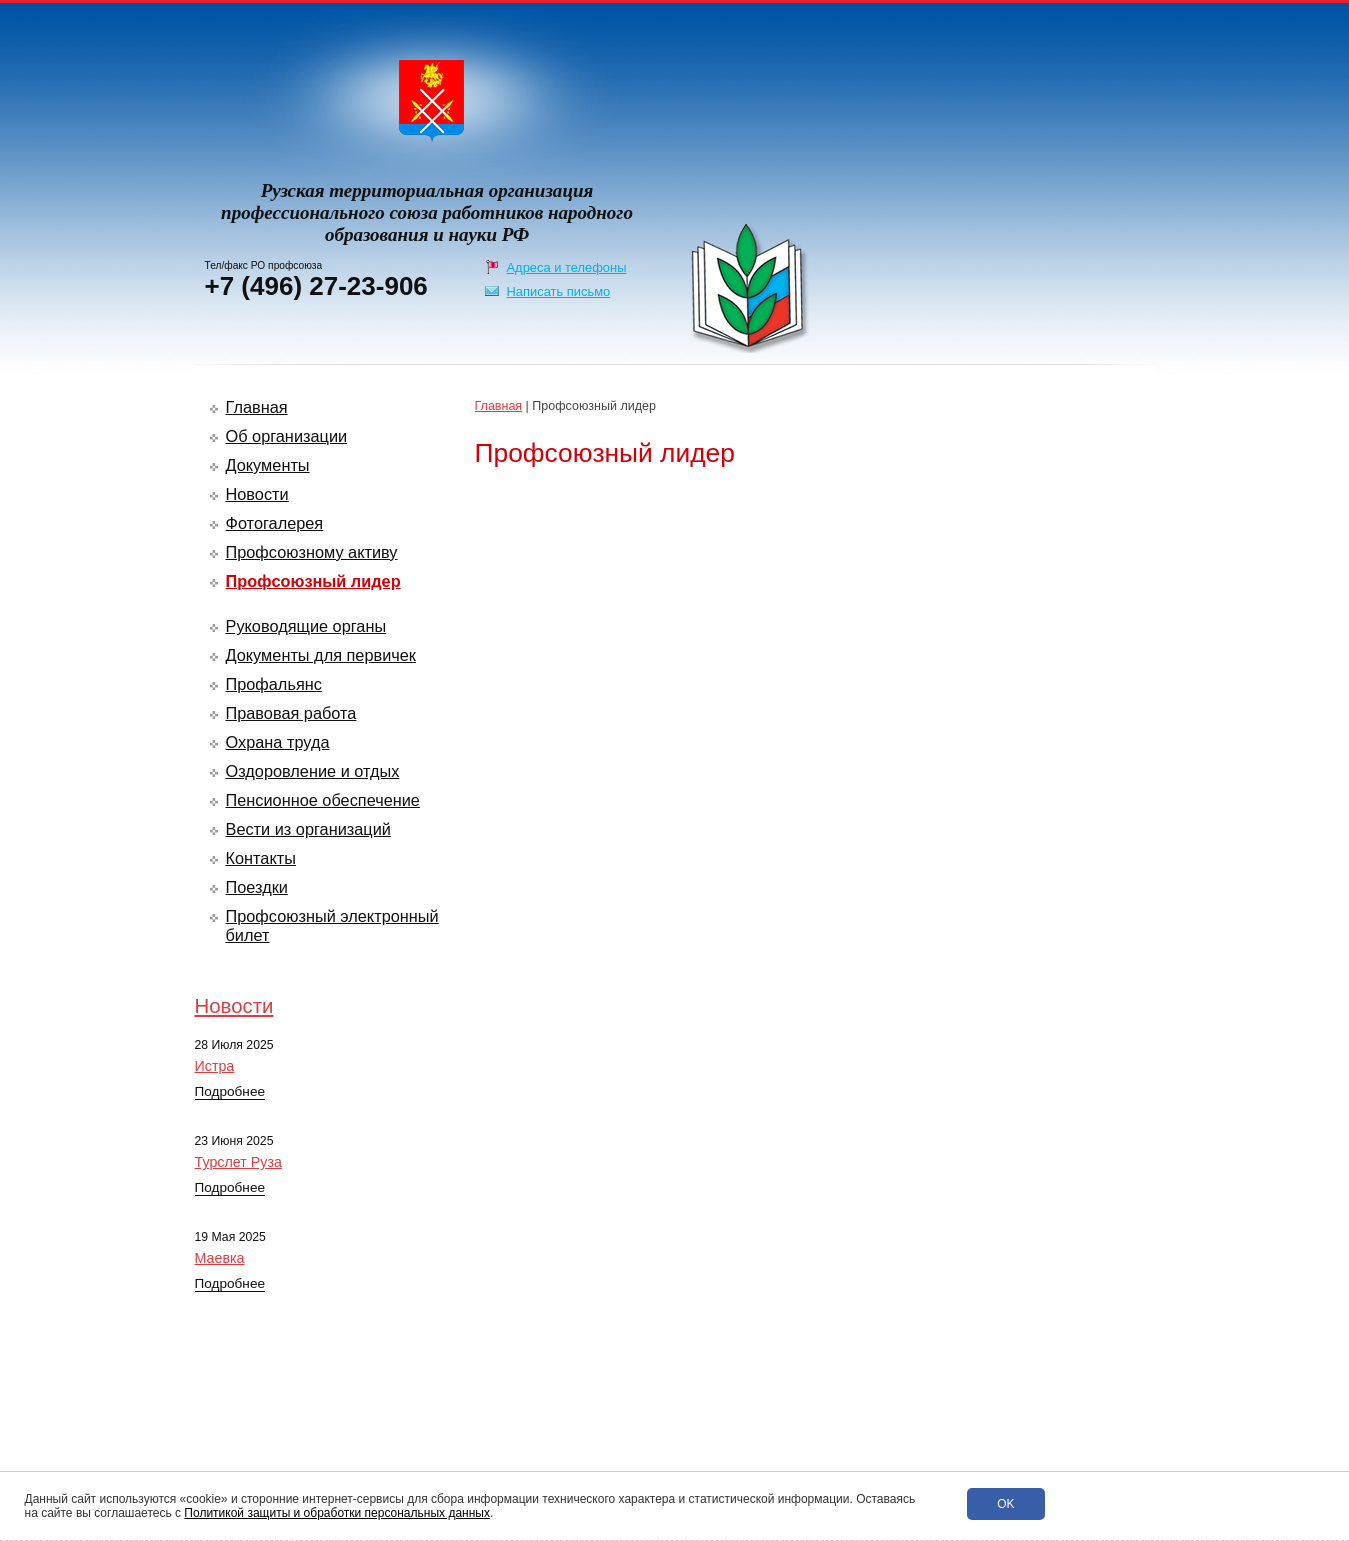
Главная (257, 407)
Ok (1005, 1504)
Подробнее (230, 1091)
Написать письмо (559, 291)
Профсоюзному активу (312, 552)
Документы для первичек (321, 655)
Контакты (261, 858)
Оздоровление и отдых (313, 771)
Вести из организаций (308, 829)
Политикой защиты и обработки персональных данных (337, 1513)
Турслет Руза (238, 1162)
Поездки (257, 887)
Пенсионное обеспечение (323, 800)
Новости (257, 494)
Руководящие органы (306, 626)
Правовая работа (291, 713)
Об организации (287, 436)
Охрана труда (278, 742)
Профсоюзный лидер (313, 581)
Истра (215, 1066)
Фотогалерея (275, 523)
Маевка (220, 1258)
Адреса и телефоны (567, 267)
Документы (268, 465)
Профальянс (274, 684)
